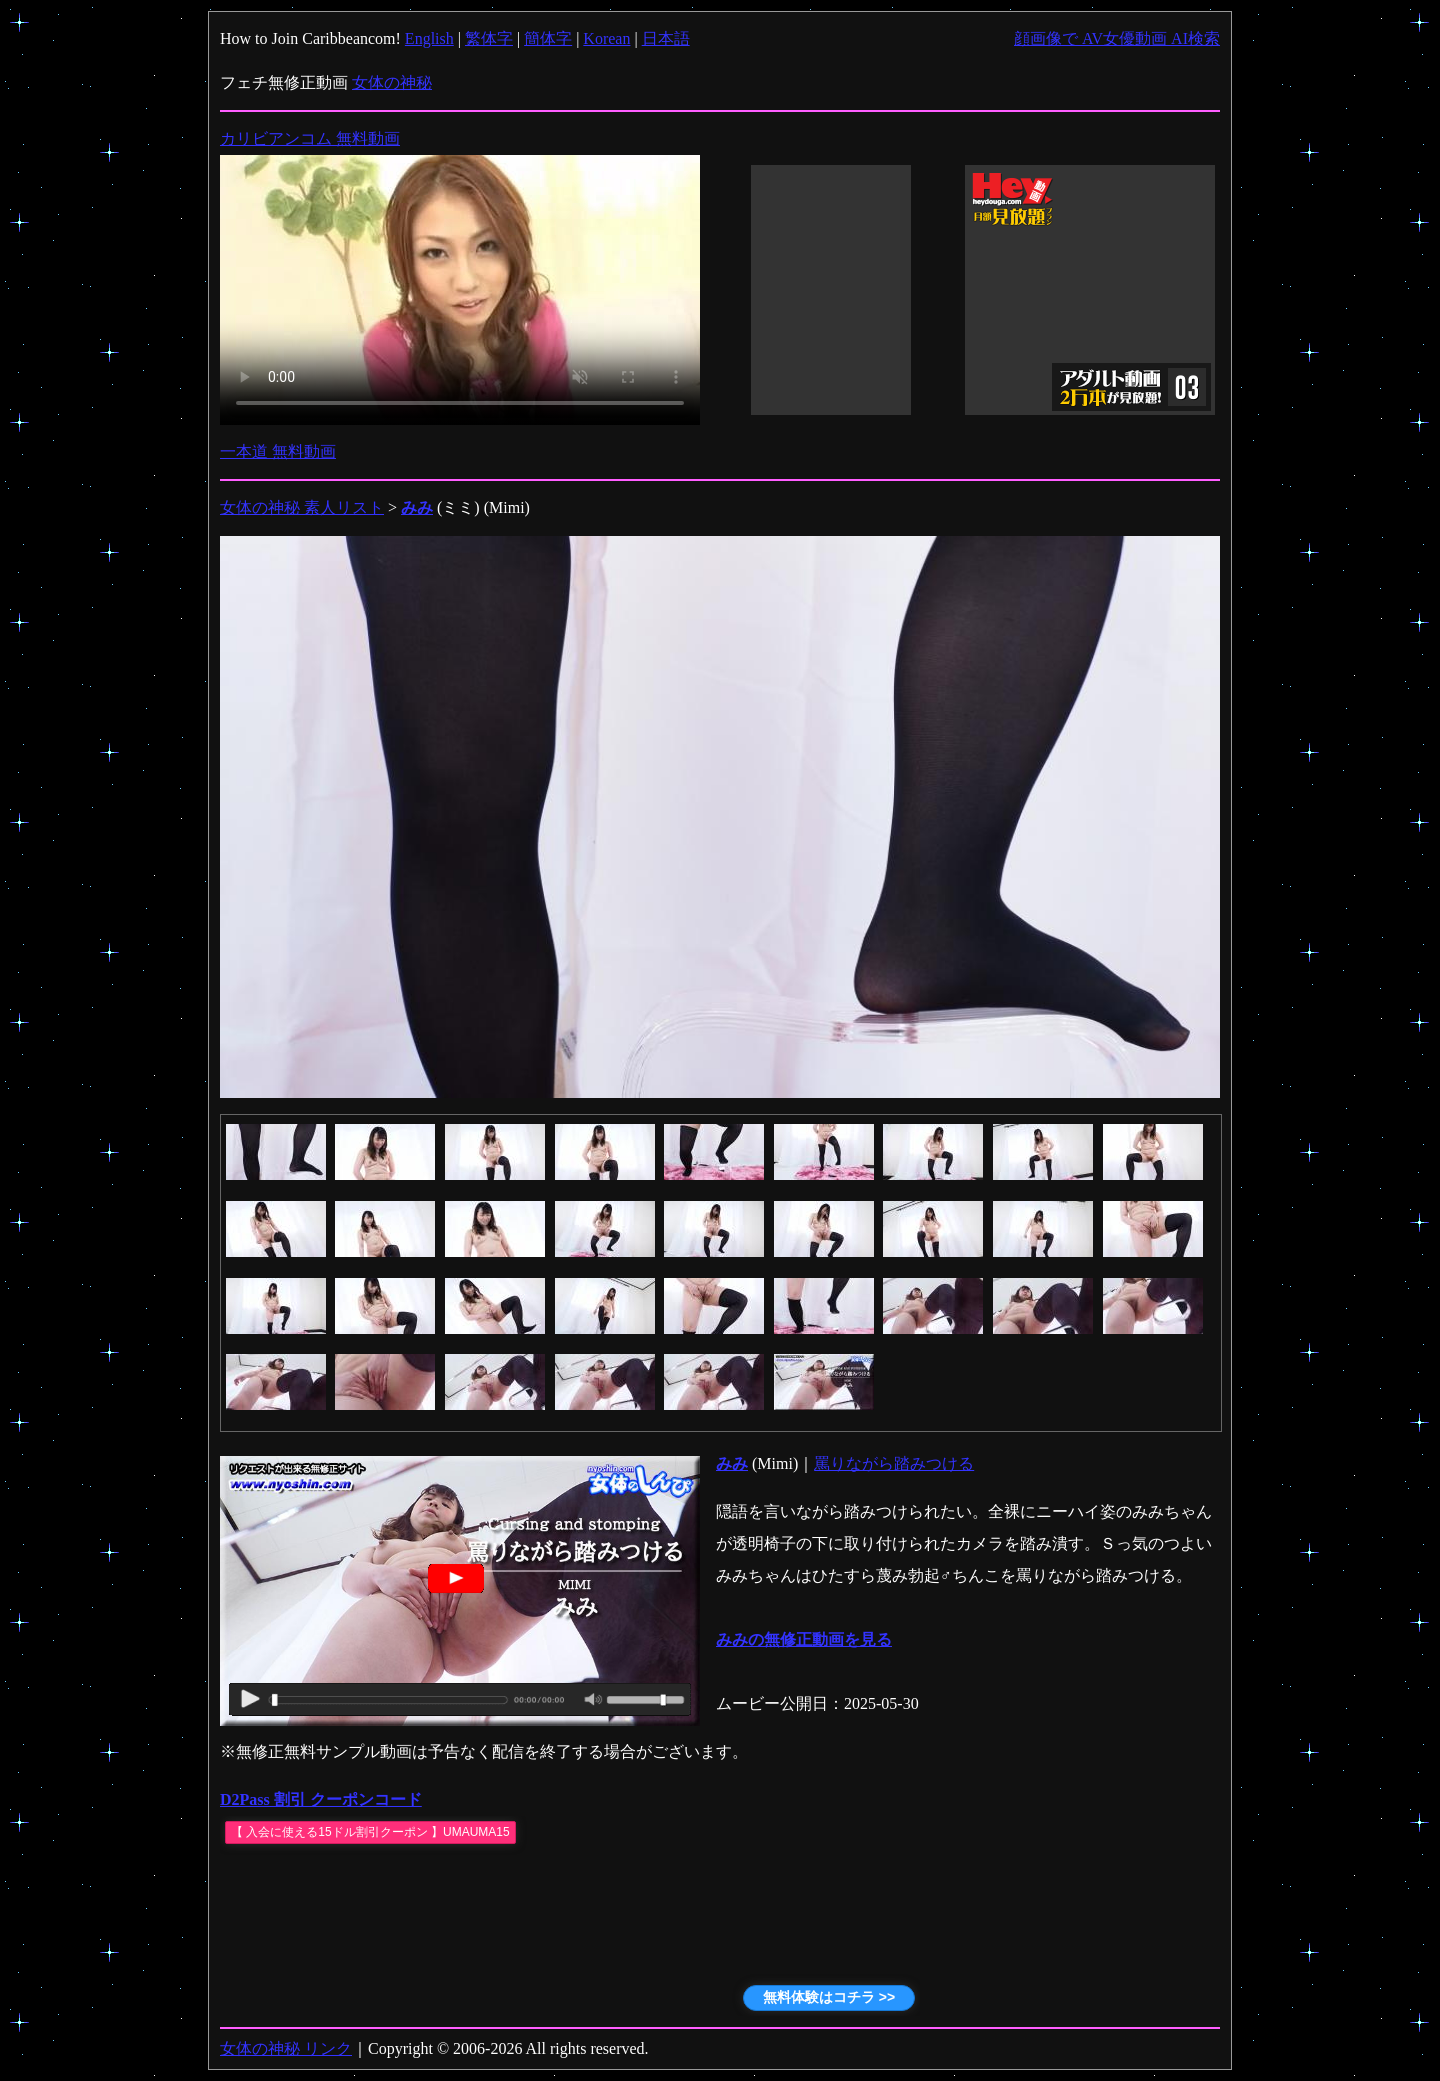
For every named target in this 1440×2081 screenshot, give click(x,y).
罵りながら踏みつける (894, 1463)
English (429, 38)
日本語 (666, 38)
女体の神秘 (392, 82)
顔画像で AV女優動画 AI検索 (1117, 38)
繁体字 (489, 38)
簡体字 (548, 38)
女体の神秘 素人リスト (302, 507)
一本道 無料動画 (278, 451)
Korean (606, 38)
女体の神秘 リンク (286, 2048)
